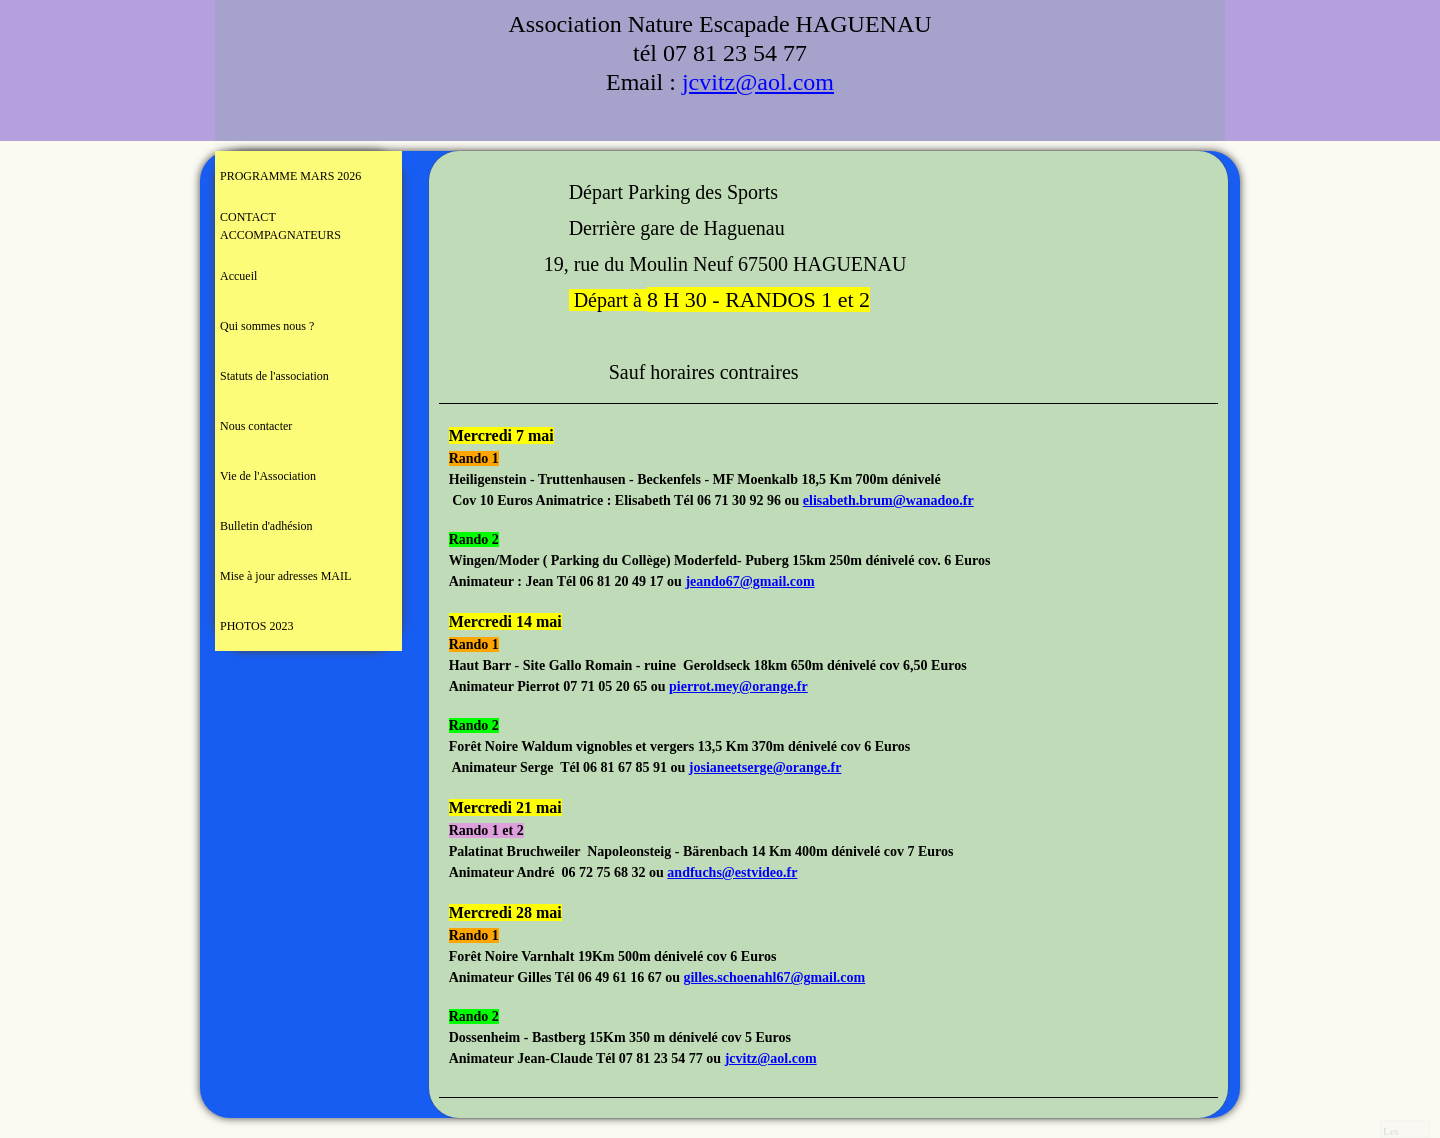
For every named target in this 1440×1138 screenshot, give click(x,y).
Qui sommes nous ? (267, 326)
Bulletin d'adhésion (266, 526)
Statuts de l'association (274, 376)
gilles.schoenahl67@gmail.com (774, 977)
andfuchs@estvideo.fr (732, 872)
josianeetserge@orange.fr (765, 767)
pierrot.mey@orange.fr (738, 686)
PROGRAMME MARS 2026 (290, 176)
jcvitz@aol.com (758, 82)
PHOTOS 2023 (256, 626)
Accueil (238, 276)
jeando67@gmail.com (749, 581)
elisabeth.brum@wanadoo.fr (888, 500)
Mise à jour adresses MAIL (285, 576)
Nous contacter (256, 426)
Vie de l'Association (268, 476)
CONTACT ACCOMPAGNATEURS (280, 226)
